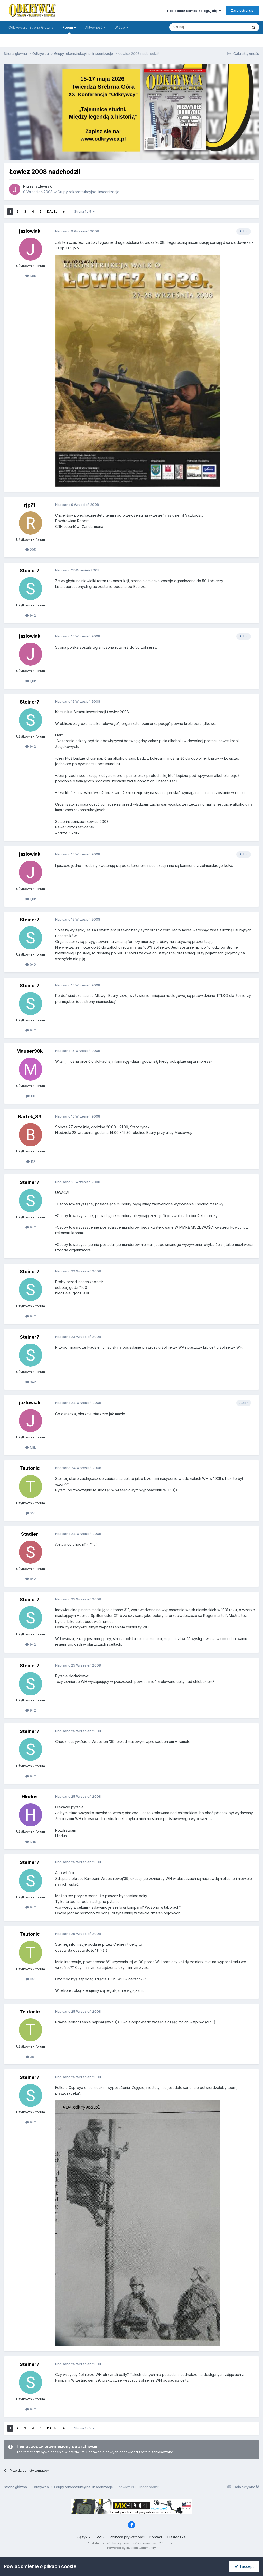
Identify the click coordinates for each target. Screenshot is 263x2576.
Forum (69, 29)
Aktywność (95, 27)
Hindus (29, 1796)
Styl (100, 2537)
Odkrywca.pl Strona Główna (30, 27)
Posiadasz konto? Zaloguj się (194, 10)
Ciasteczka (176, 2537)
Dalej (52, 211)
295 (30, 549)
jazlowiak (43, 186)
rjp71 (29, 505)
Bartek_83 (29, 1116)
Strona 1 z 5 (84, 211)
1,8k (30, 276)
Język (84, 2537)
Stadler (29, 1534)
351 (30, 1513)
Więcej (121, 27)
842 (30, 1579)
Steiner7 (29, 570)
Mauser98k (29, 1051)
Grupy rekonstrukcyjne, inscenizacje (88, 192)
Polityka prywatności (127, 2537)
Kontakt (155, 2537)
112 (30, 1161)
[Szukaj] (195, 27)
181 (30, 1096)
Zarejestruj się (242, 10)
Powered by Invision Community (131, 2548)
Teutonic (30, 1468)
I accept (244, 2566)
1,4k (30, 1842)
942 (30, 615)
